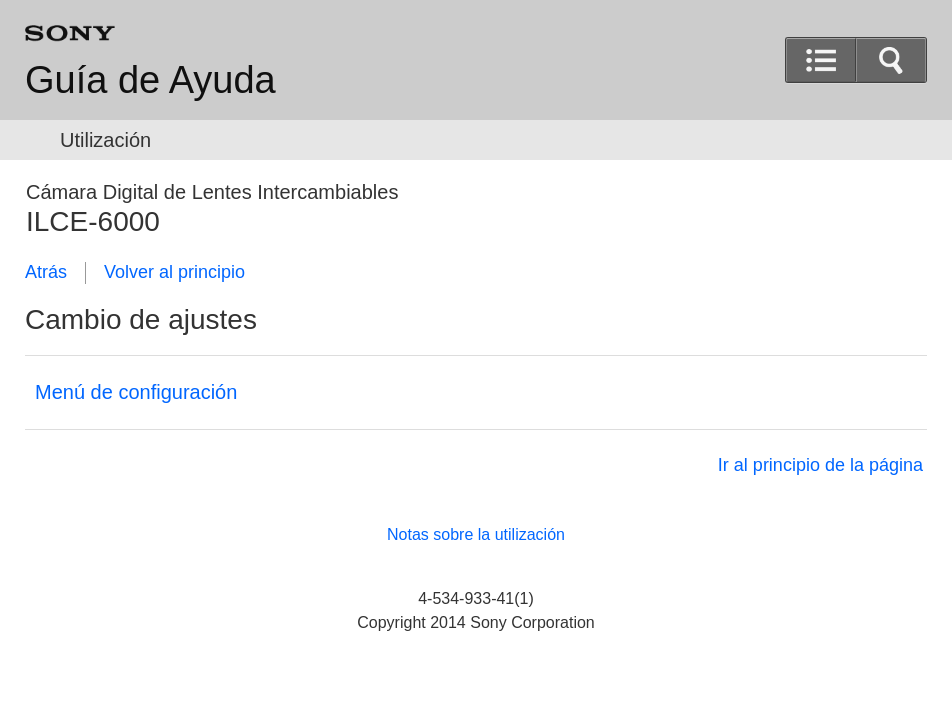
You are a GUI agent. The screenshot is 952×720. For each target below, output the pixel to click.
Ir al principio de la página (820, 465)
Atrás (46, 272)
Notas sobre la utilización (476, 534)
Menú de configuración (136, 392)
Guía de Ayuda (150, 80)
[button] (891, 60)
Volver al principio (174, 272)
